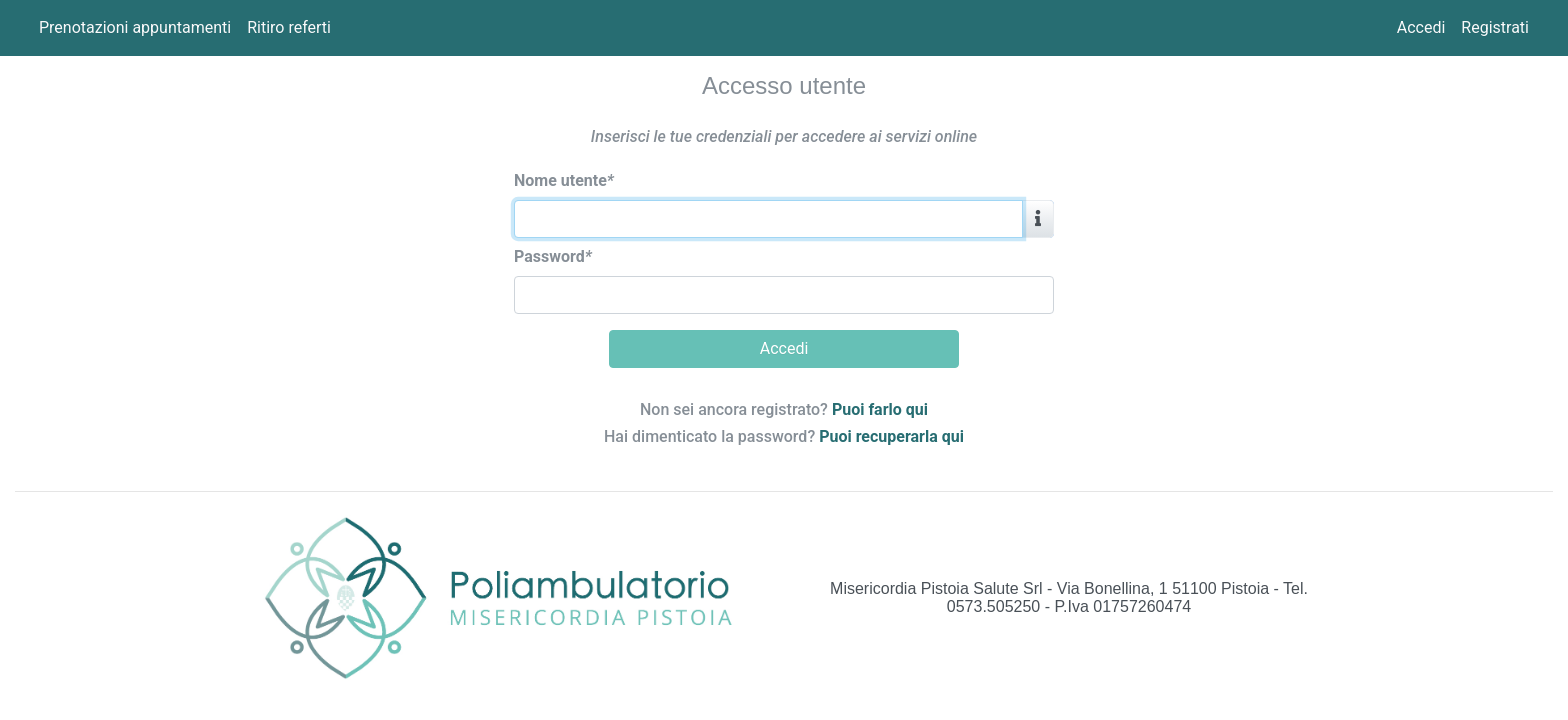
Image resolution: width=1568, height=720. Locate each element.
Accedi (1421, 27)
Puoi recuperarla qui (891, 436)
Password (553, 256)
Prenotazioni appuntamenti (135, 27)
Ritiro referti (289, 27)
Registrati (1495, 27)
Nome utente (564, 180)
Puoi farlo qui (880, 409)
